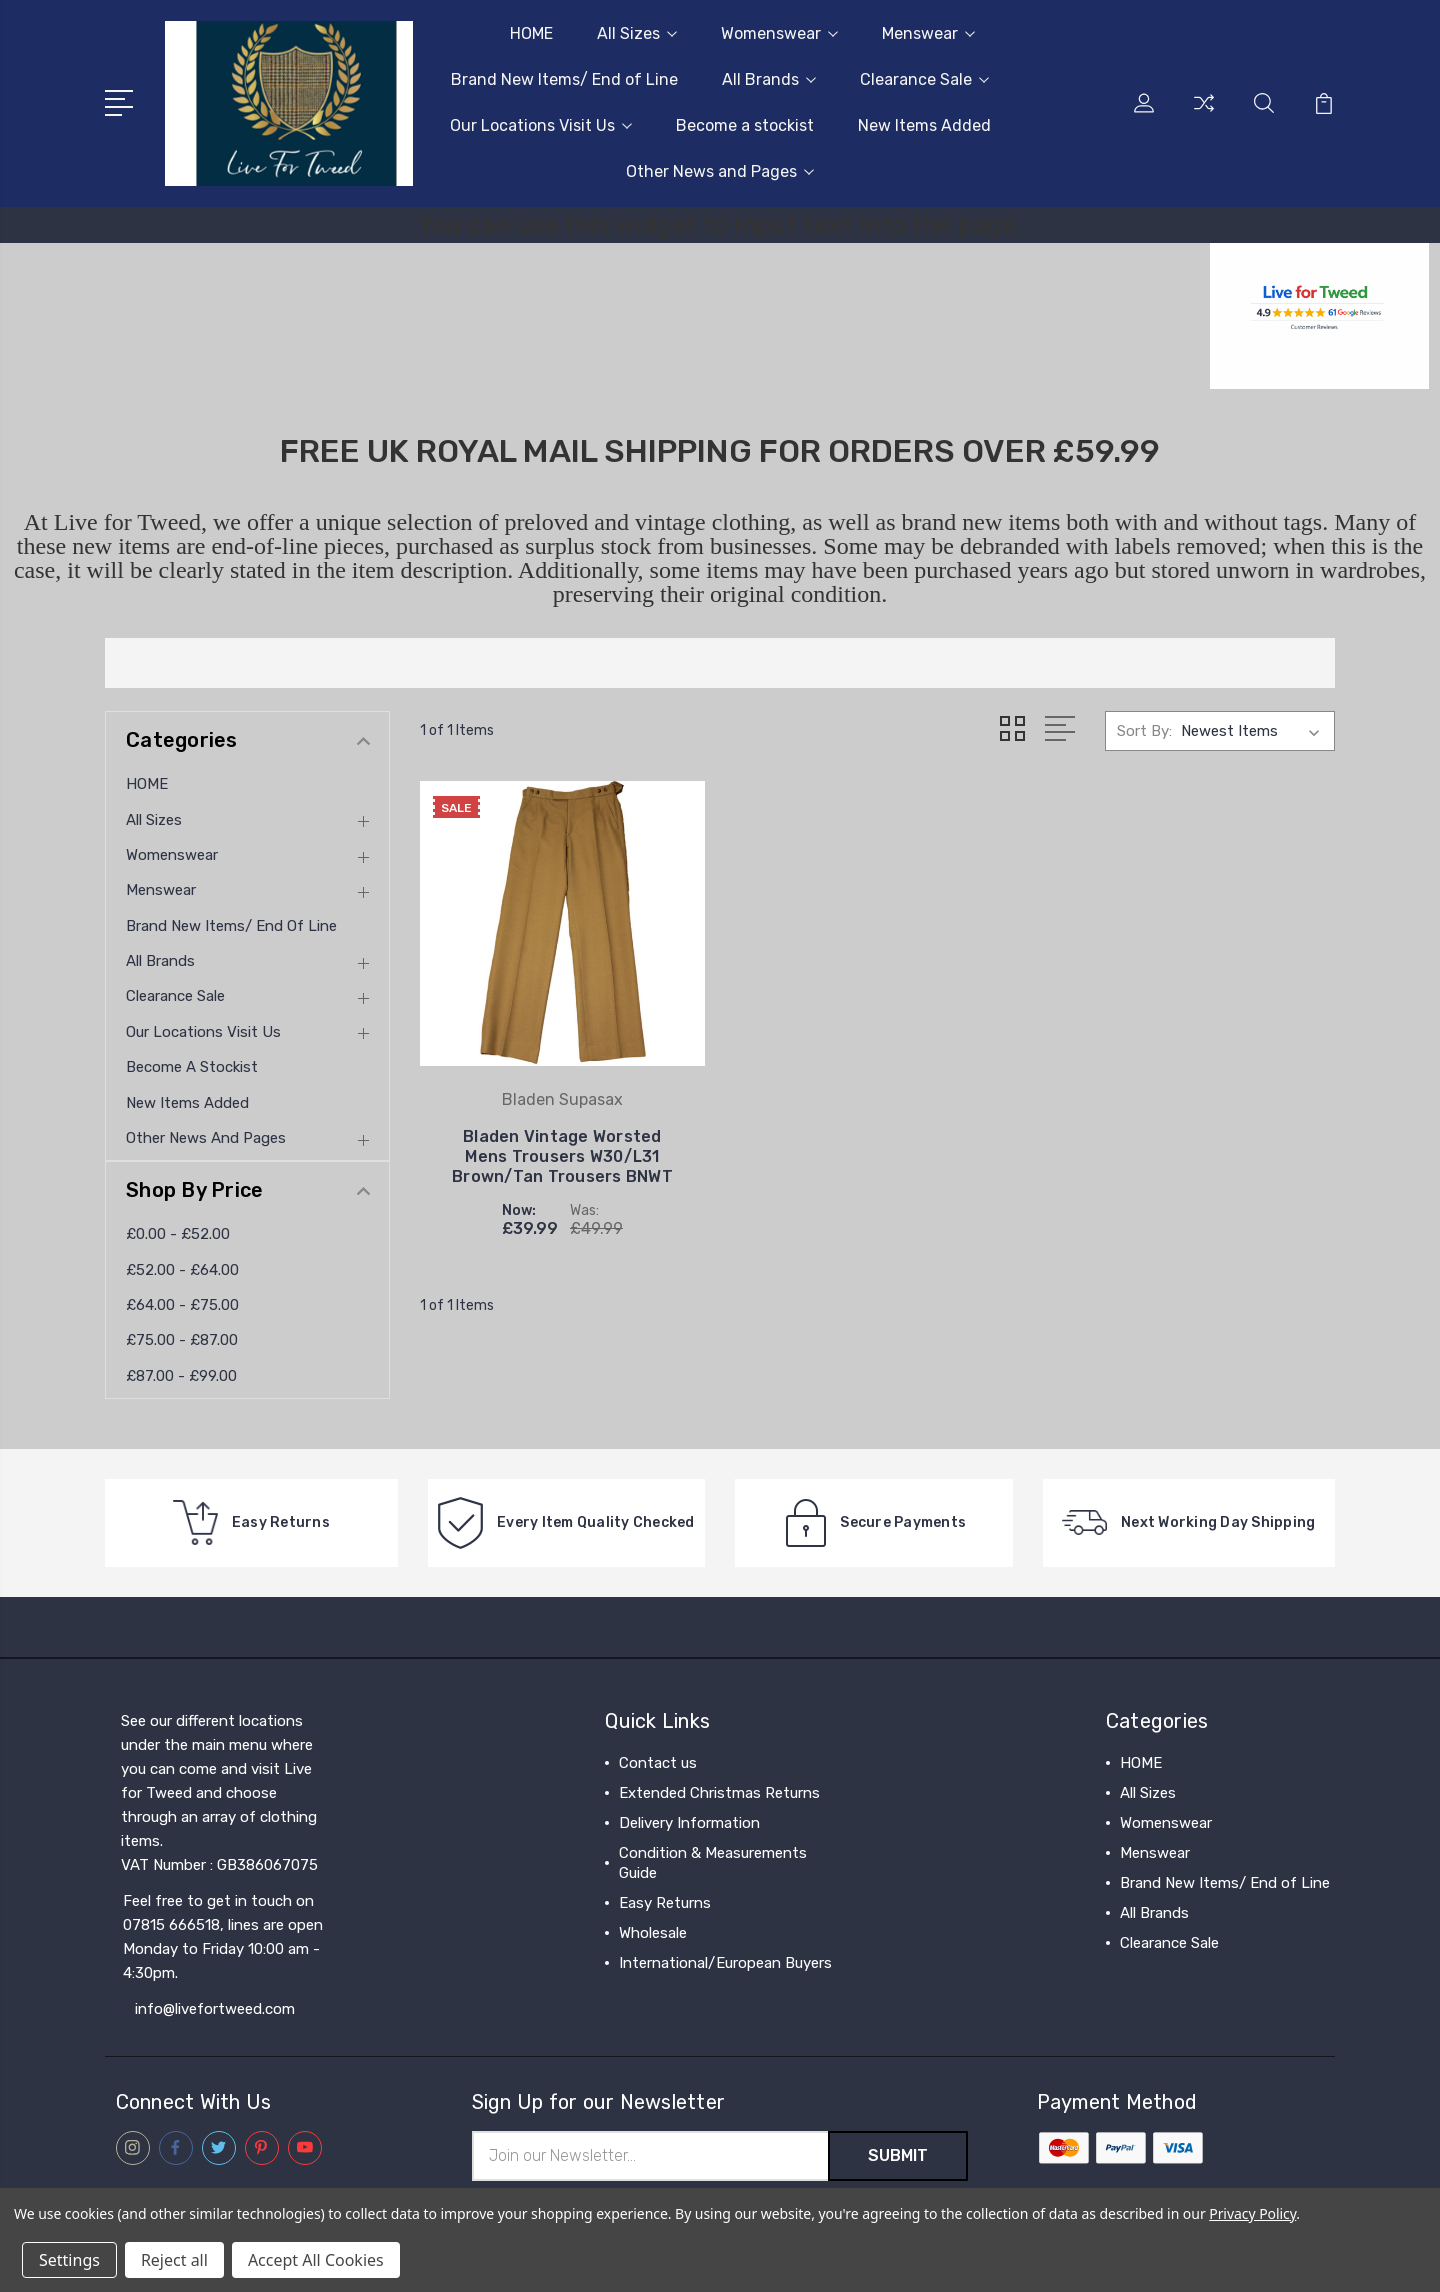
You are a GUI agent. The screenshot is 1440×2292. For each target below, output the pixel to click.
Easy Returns (665, 1903)
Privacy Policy (1252, 2213)
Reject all (174, 2260)
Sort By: (1144, 731)
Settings (69, 2260)
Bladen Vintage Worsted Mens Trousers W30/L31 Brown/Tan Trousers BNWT (562, 1156)
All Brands (769, 79)
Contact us (658, 1763)
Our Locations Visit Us (541, 125)
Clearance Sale (924, 79)
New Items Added (924, 125)
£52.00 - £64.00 (182, 1270)
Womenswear (779, 33)
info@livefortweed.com (215, 2009)
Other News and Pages (720, 171)
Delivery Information (689, 1823)
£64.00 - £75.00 (182, 1305)
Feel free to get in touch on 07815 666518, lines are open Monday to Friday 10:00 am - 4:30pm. (223, 1937)
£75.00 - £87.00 (182, 1340)
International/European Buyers (725, 1963)
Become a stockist (745, 125)
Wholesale (653, 1933)
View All (1148, 1973)
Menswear (928, 33)
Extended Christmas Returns (719, 1793)
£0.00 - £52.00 (178, 1234)
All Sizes (637, 33)
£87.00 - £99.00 (181, 1376)
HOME (531, 33)
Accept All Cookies (316, 2260)
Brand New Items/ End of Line (564, 79)
